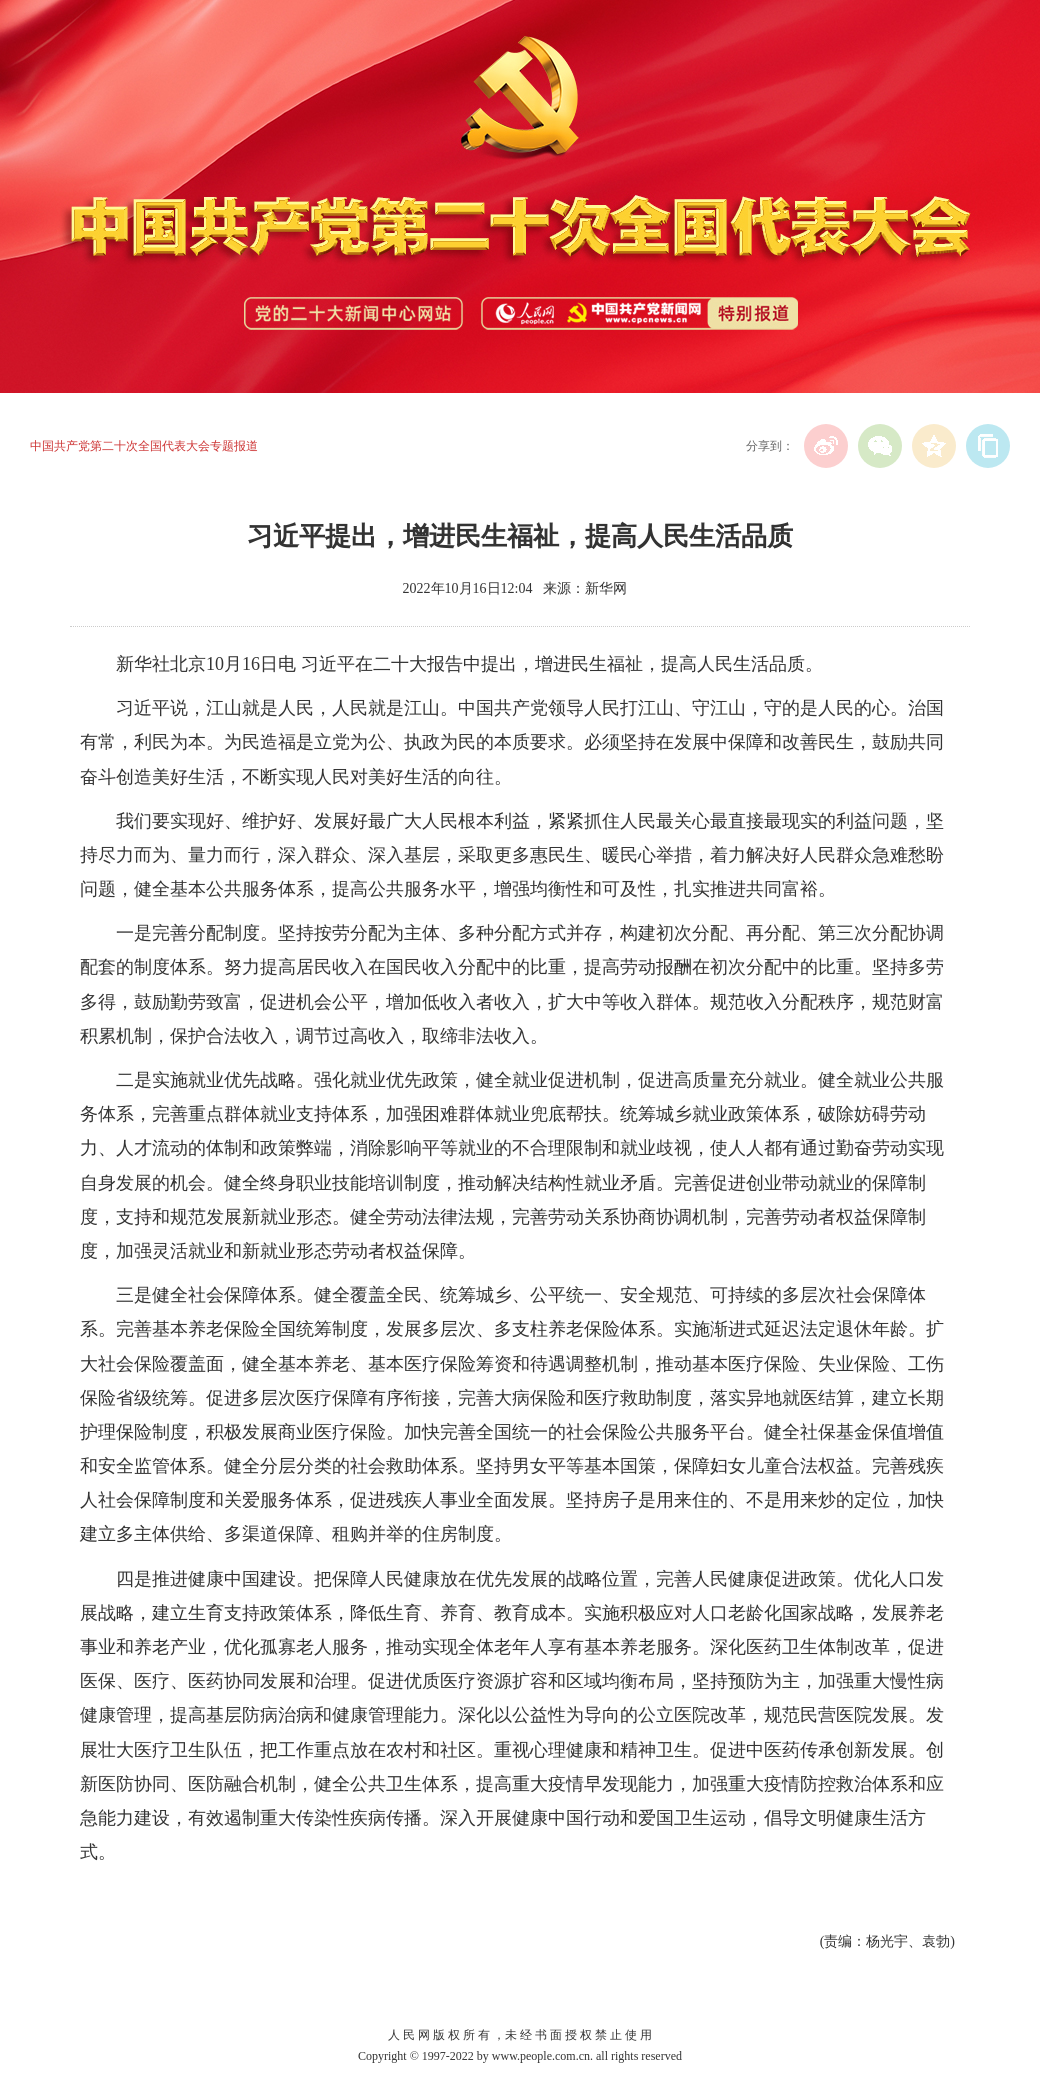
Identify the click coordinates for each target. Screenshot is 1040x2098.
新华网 (606, 588)
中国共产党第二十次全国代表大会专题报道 (144, 446)
